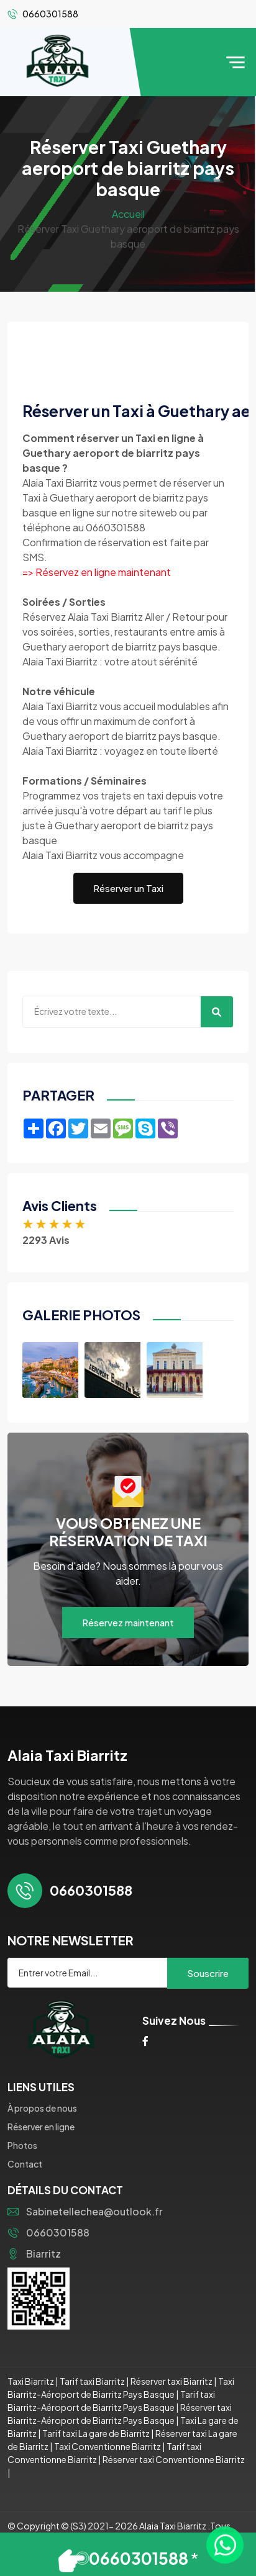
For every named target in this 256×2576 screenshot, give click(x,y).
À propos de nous (42, 2108)
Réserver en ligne (41, 2126)
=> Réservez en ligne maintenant (96, 572)
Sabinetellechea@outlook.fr (85, 2211)
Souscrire (208, 1973)
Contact (24, 2163)
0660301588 (48, 2232)
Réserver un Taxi (128, 888)
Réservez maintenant (128, 1622)
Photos (22, 2145)
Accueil (128, 213)
